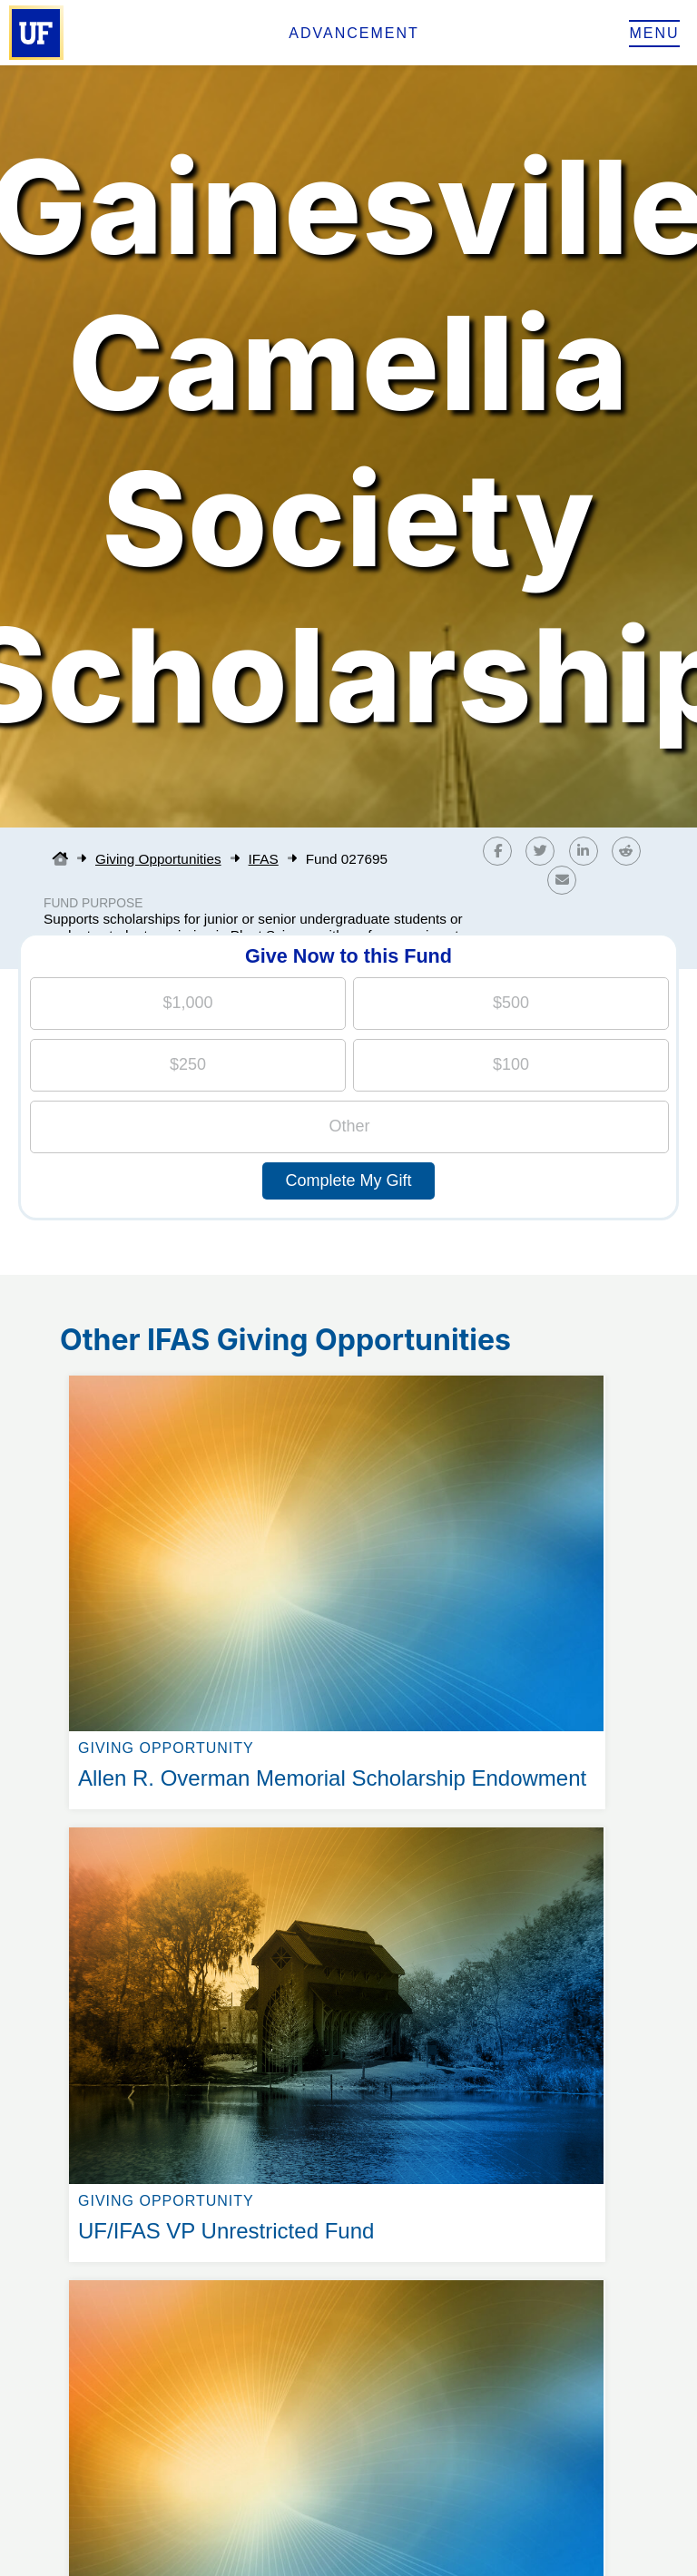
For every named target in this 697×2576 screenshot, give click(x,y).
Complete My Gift (348, 1180)
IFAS (264, 859)
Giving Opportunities (158, 859)
